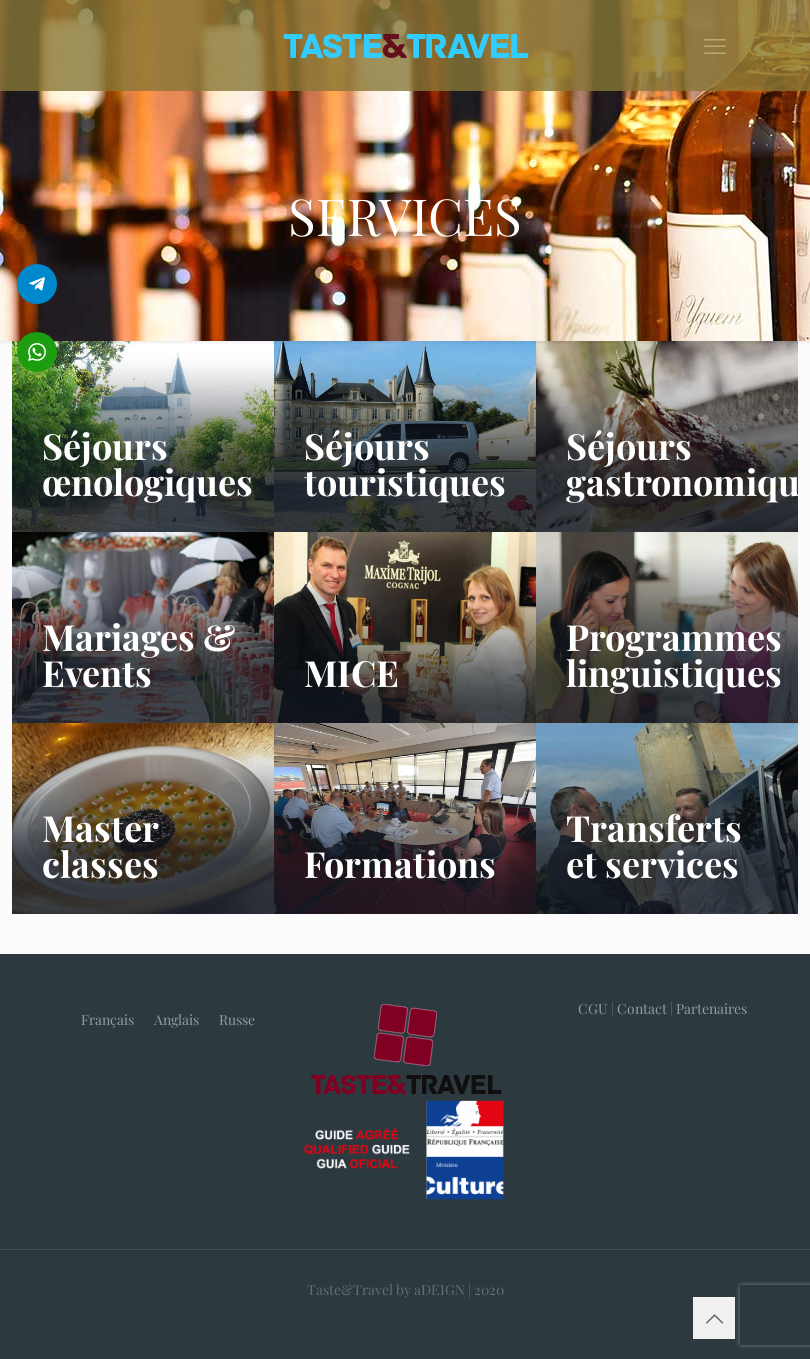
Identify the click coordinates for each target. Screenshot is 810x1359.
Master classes (100, 845)
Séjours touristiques (405, 463)
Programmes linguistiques (674, 654)
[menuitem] (107, 1020)
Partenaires (711, 1008)
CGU (593, 1008)
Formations (400, 863)
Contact (642, 1008)
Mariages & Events (138, 654)
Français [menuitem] (107, 1019)
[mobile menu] (715, 45)
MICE (351, 672)
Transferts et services (654, 845)
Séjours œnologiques (147, 463)
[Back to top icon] (714, 1318)
